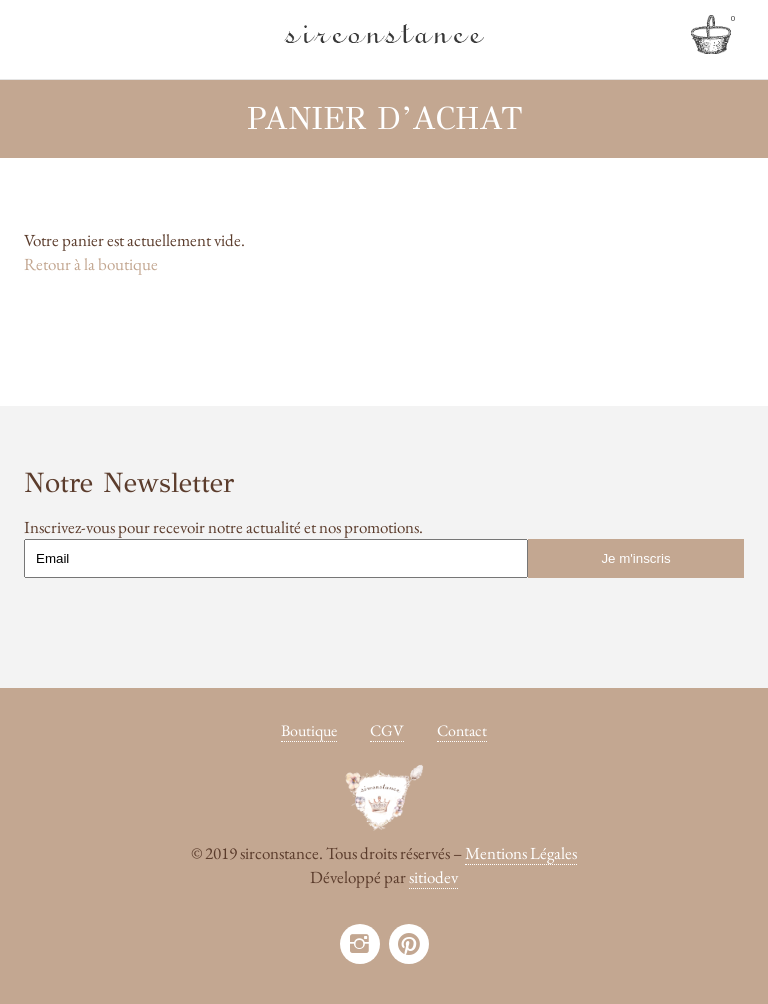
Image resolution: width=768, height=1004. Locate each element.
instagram (360, 944)
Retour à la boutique (91, 264)
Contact (462, 730)
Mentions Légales (521, 853)
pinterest (409, 944)
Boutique (309, 730)
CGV (387, 730)
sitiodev (433, 877)
